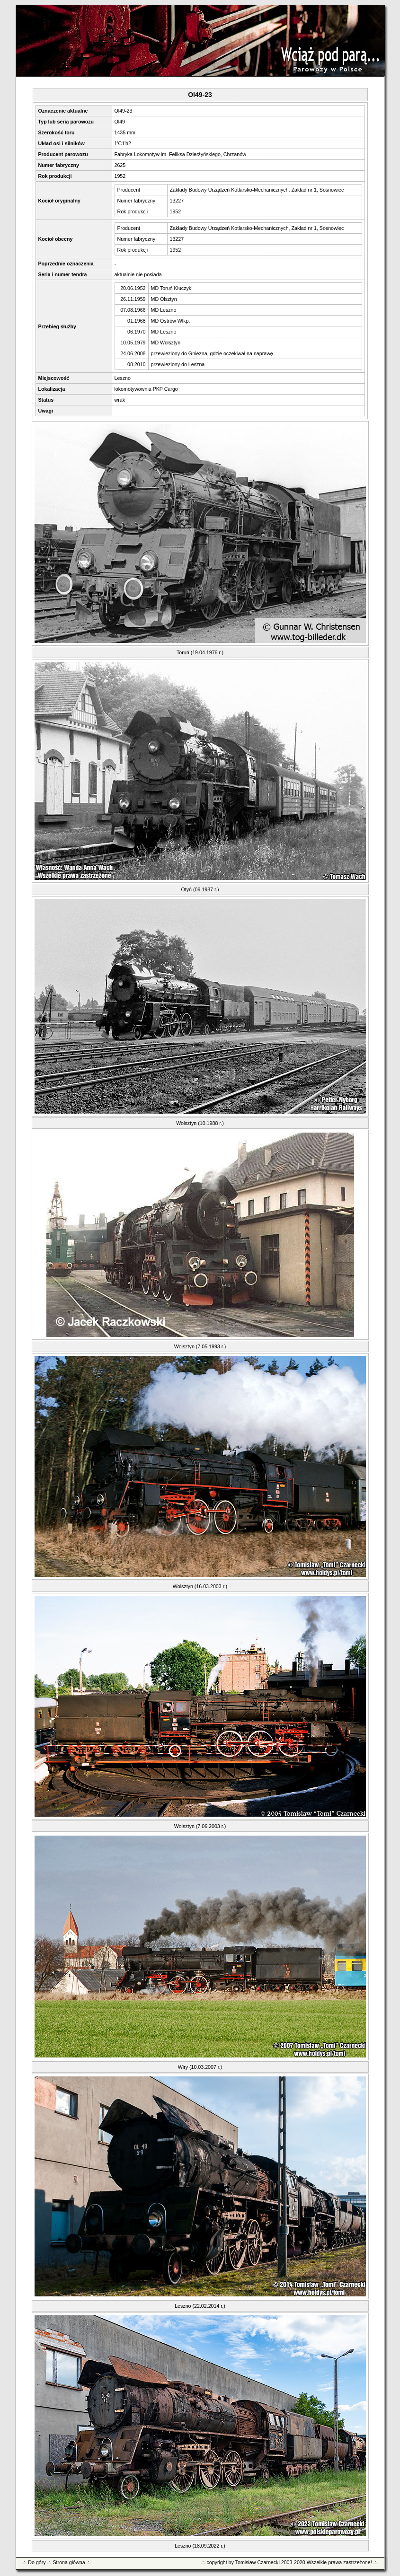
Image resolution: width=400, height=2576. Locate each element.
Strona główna (69, 2562)
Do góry (36, 2562)
